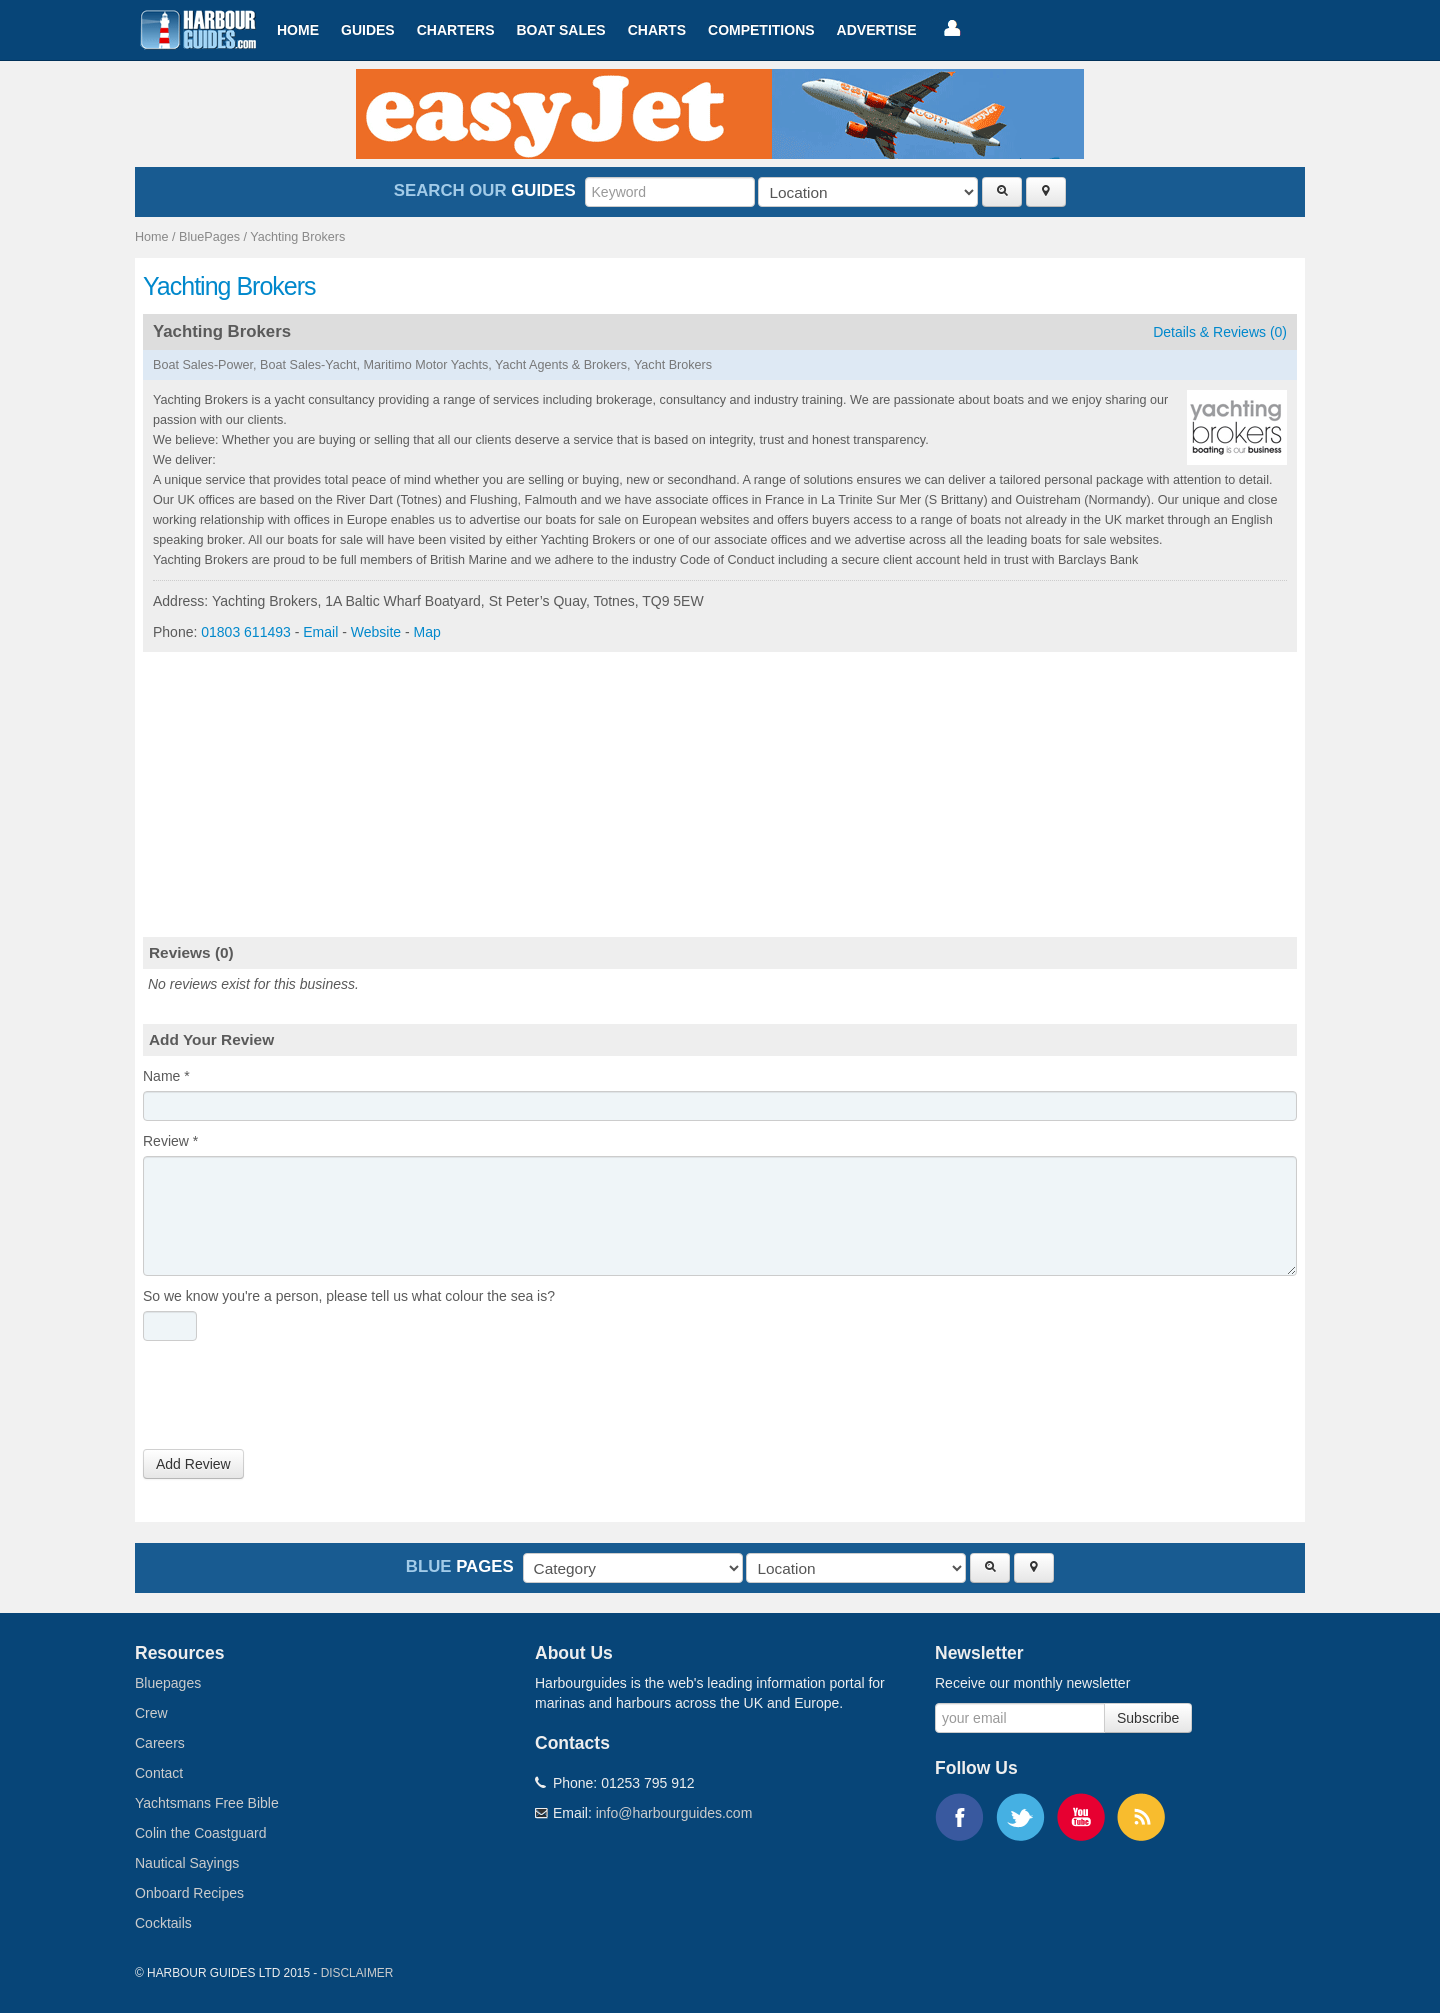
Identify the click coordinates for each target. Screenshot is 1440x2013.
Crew (151, 1713)
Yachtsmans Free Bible (207, 1803)
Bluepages (168, 1683)
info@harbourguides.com (674, 1813)
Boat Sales (560, 30)
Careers (160, 1743)
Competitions (761, 30)
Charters (456, 30)
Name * (166, 1076)
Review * (170, 1141)
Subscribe (1148, 1718)
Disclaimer (357, 1973)
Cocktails (163, 1923)
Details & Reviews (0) (1220, 332)
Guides (368, 30)
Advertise (877, 30)
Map (427, 632)
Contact (159, 1773)
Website (376, 632)
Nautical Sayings (187, 1863)
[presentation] (295, 1400)
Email (320, 632)
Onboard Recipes (189, 1893)
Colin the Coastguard (201, 1833)
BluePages (209, 237)
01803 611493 (246, 632)
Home (298, 30)
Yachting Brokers (297, 237)
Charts (657, 30)
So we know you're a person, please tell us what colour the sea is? (349, 1296)
